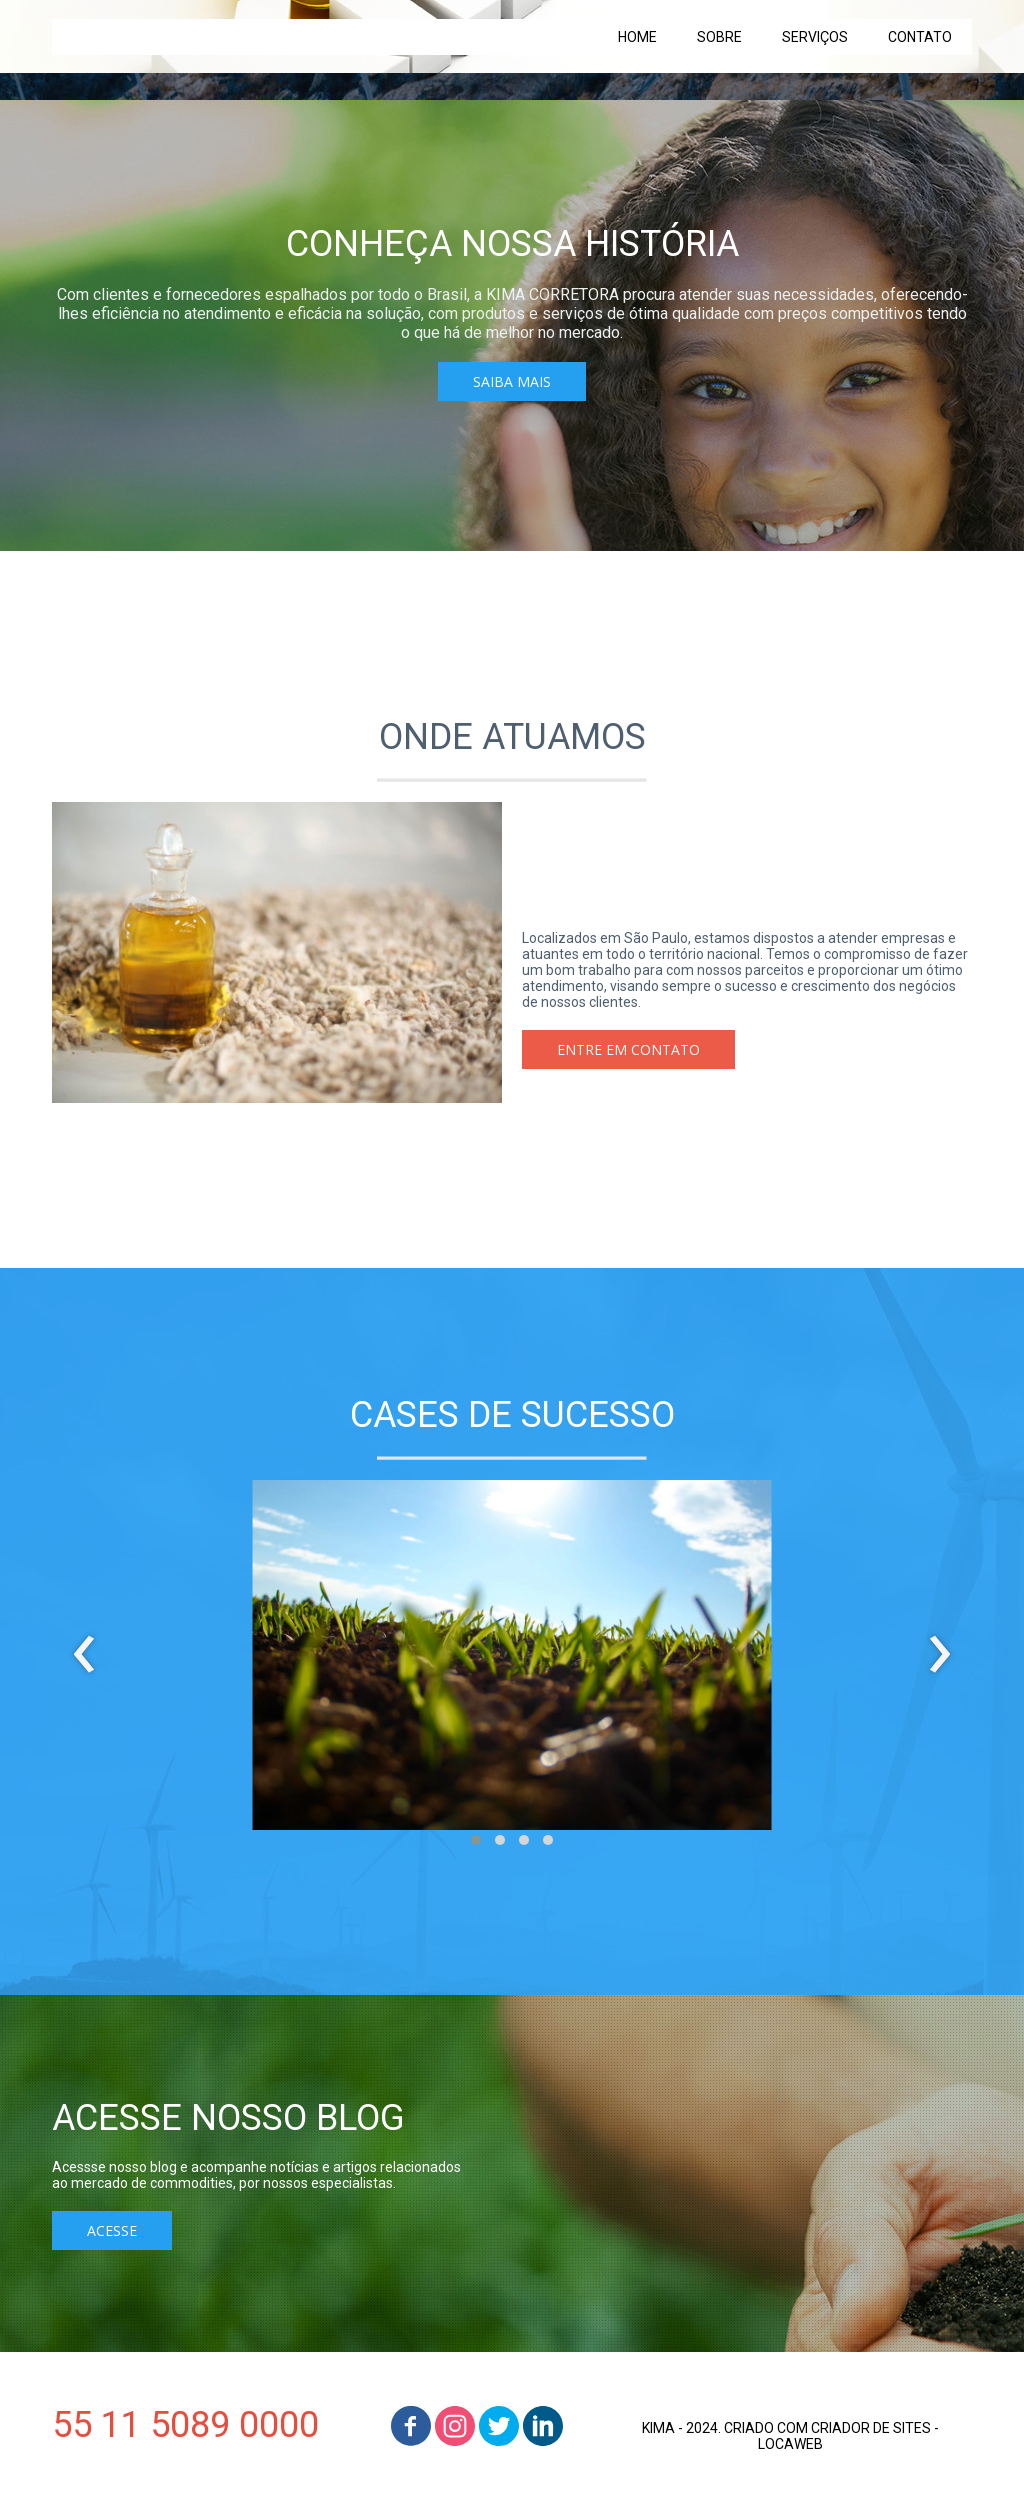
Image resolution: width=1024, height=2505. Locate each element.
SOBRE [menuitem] (719, 37)
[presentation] (84, 1655)
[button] (512, 381)
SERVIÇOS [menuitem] (815, 37)
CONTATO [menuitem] (920, 37)
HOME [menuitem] (637, 37)
